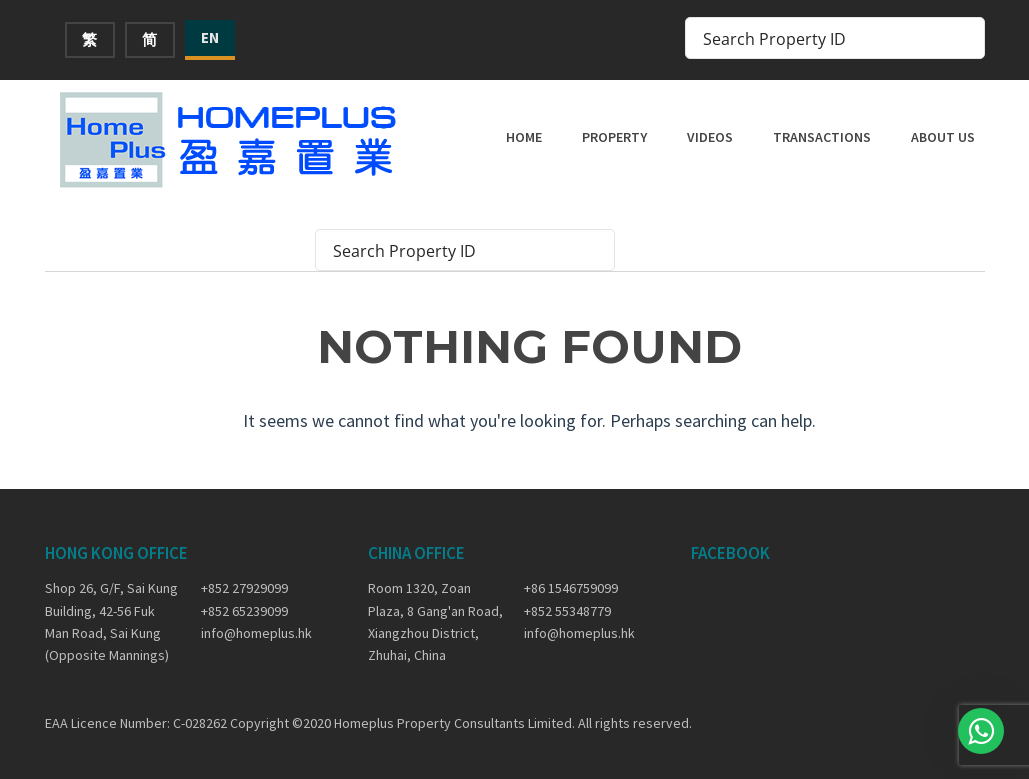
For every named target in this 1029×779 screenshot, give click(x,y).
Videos (710, 137)
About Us (943, 137)
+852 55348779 (567, 611)
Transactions (822, 137)
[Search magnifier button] (964, 38)
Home (524, 137)
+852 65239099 (244, 611)
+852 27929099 (244, 588)
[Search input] (822, 38)
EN (210, 37)
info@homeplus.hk (256, 633)
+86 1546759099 (571, 588)
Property (614, 137)
